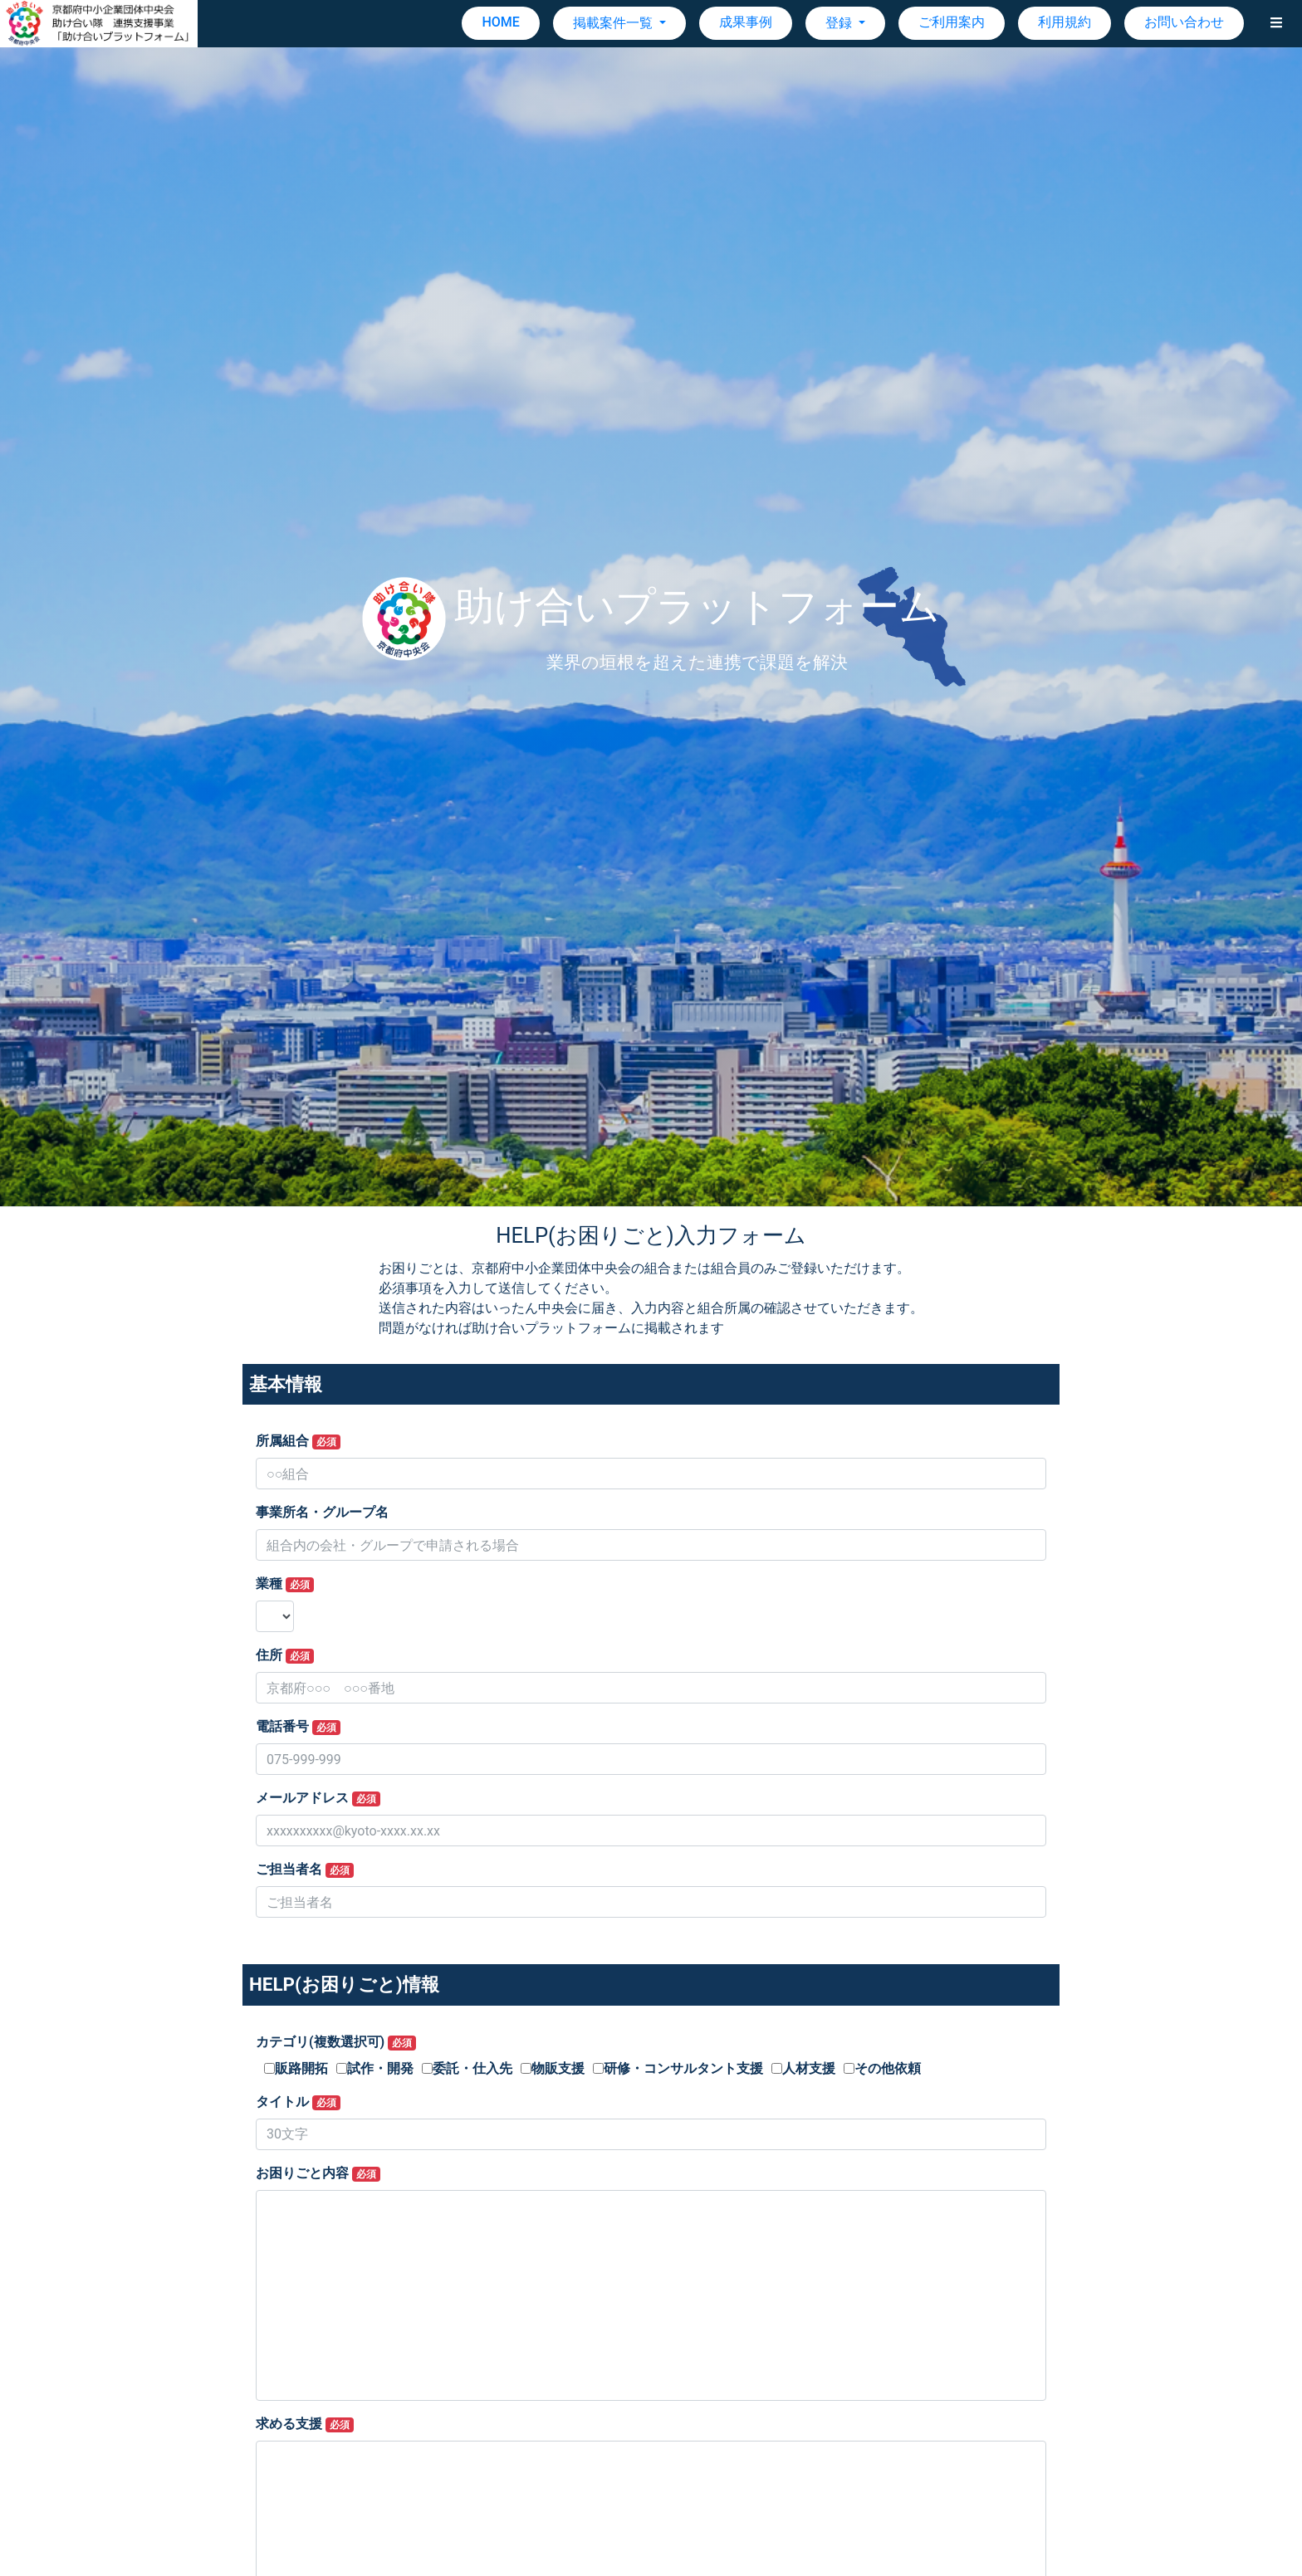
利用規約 (1064, 22)
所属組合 (298, 1441)
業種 (285, 1584)
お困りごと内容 (318, 2173)
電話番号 (298, 1726)
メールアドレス (318, 1798)
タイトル (298, 2102)
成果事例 (745, 22)
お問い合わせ (1184, 22)
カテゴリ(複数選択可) (336, 2042)
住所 (285, 1655)
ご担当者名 (305, 1869)
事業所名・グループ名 (322, 1512)
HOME (500, 22)
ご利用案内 (951, 22)
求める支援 (305, 2424)
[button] (1276, 23)
